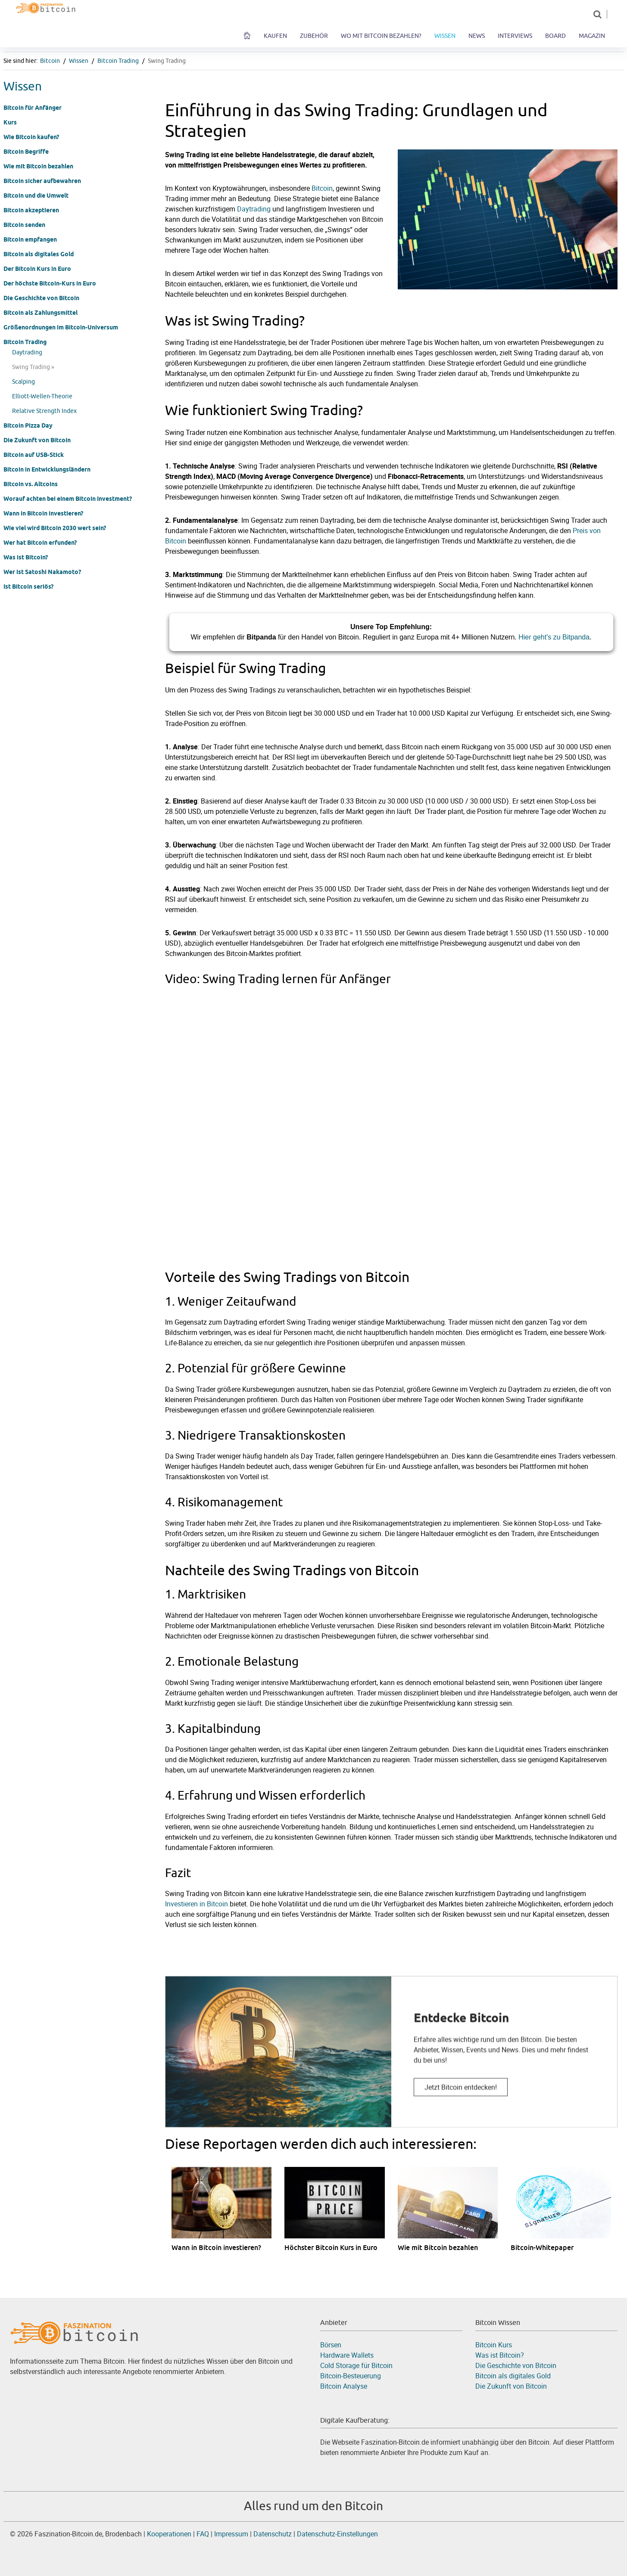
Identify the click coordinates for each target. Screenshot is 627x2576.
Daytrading (27, 352)
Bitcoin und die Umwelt (36, 195)
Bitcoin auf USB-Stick (33, 454)
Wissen (444, 35)
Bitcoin (50, 60)
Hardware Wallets (347, 2355)
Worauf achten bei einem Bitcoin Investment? (67, 498)
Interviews (515, 35)
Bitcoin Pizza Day (28, 425)
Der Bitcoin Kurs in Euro (37, 268)
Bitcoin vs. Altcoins (30, 484)
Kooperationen (169, 2534)
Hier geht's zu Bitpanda (554, 637)
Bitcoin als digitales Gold (38, 254)
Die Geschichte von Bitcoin (41, 298)
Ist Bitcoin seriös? (28, 586)
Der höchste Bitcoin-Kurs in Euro (49, 283)
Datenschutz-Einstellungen (337, 2534)
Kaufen (275, 35)
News (476, 35)
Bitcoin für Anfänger (32, 107)
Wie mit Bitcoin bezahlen (38, 166)
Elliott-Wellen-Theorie (42, 396)
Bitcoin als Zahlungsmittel (40, 312)
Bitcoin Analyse (343, 2386)
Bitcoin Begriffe (26, 151)
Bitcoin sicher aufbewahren (42, 180)
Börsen (330, 2344)
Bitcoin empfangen (30, 239)
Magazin (592, 35)
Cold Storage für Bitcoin (356, 2365)
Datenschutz (273, 2534)
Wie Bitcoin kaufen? (31, 136)
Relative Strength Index (44, 410)
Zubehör (314, 35)
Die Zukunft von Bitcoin (37, 440)
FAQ (203, 2534)
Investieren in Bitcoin (196, 1904)
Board (555, 35)
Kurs (10, 122)
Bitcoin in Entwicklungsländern (46, 469)
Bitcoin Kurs (493, 2344)
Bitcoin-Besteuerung (350, 2375)
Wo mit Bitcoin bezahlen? (381, 35)
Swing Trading (167, 60)
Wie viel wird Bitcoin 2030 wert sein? (54, 528)
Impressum (231, 2534)
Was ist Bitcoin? (25, 557)
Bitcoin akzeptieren (31, 210)
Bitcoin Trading (118, 60)
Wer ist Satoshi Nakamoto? (42, 571)
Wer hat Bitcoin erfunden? (40, 542)
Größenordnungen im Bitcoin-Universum (60, 327)
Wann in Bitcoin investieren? (43, 513)
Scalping (23, 381)
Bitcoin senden (24, 224)
